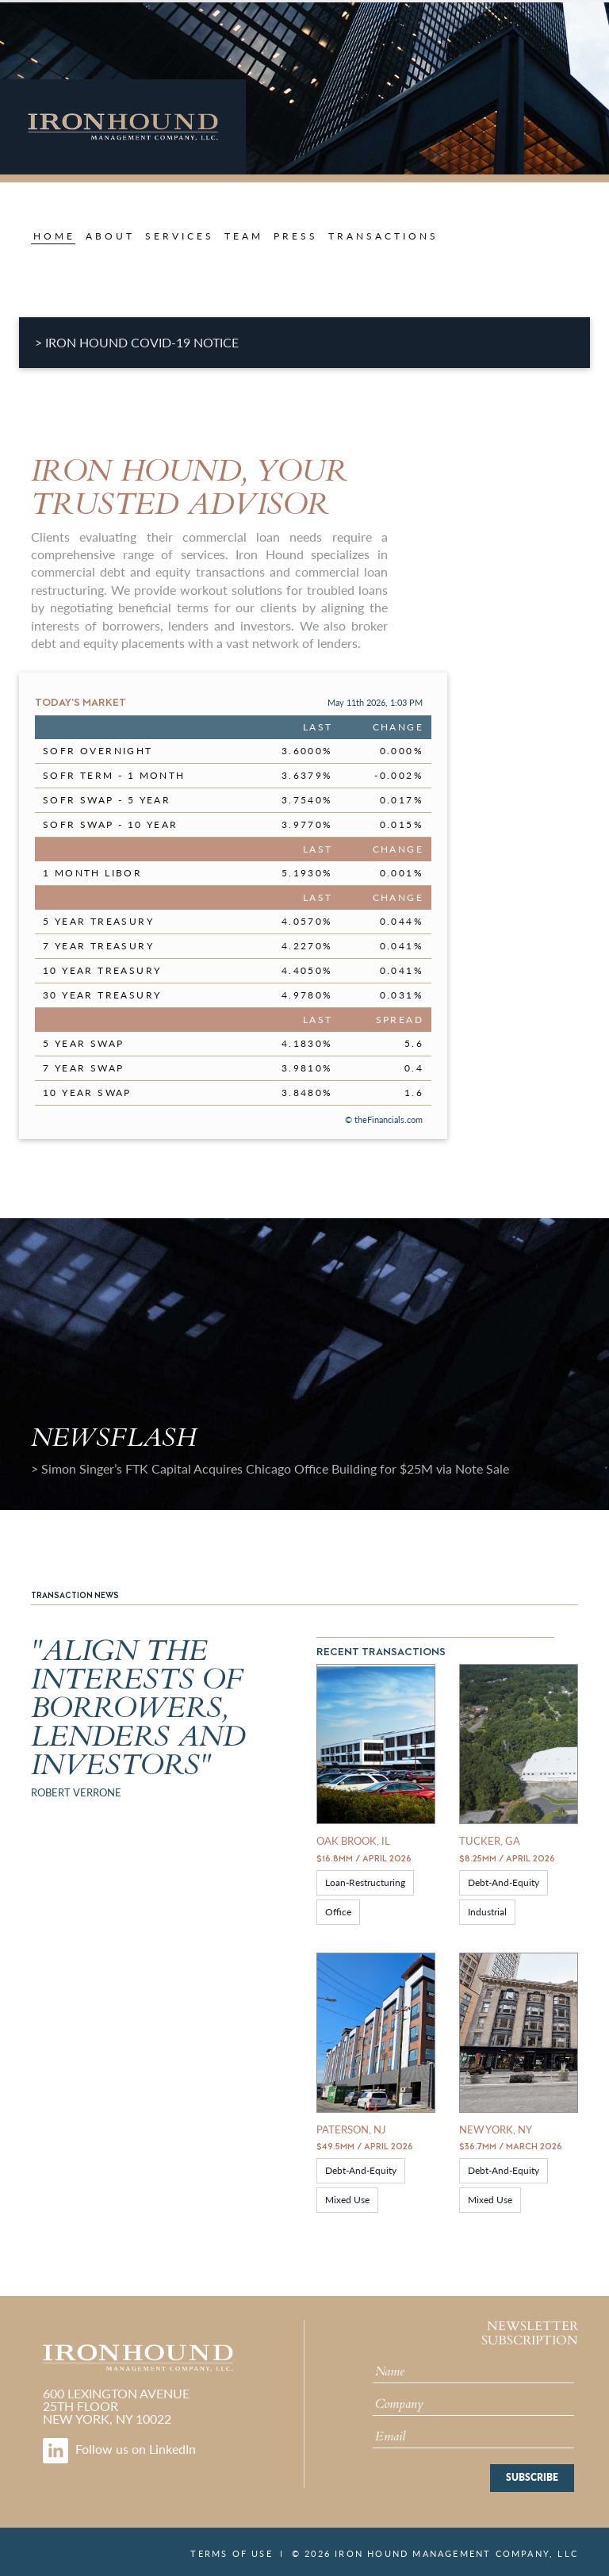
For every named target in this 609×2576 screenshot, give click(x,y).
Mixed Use (347, 2200)
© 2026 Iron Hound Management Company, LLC (435, 2553)
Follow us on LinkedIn (119, 2448)
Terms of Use (231, 2553)
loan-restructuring (365, 1882)
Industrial (487, 1912)
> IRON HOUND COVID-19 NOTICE (137, 342)
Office (338, 1912)
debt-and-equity (503, 1882)
